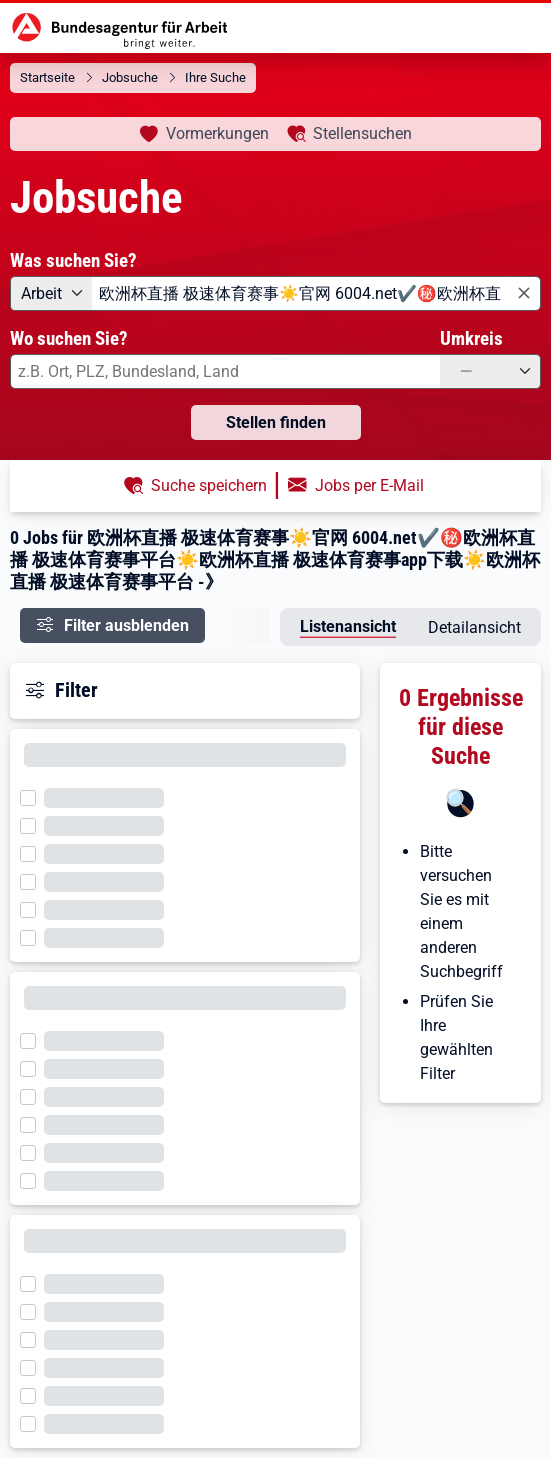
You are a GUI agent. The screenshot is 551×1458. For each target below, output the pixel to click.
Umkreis (471, 338)
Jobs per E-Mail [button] (369, 485)
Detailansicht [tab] (474, 627)
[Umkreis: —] (490, 371)
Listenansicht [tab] (348, 626)
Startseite (47, 77)
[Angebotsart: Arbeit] (51, 293)
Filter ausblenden (126, 625)
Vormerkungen (217, 133)
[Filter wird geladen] (34, 796)
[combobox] (316, 293)
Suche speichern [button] (209, 485)
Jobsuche (130, 77)
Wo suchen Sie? (69, 338)
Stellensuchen (362, 133)
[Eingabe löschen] (522, 294)
